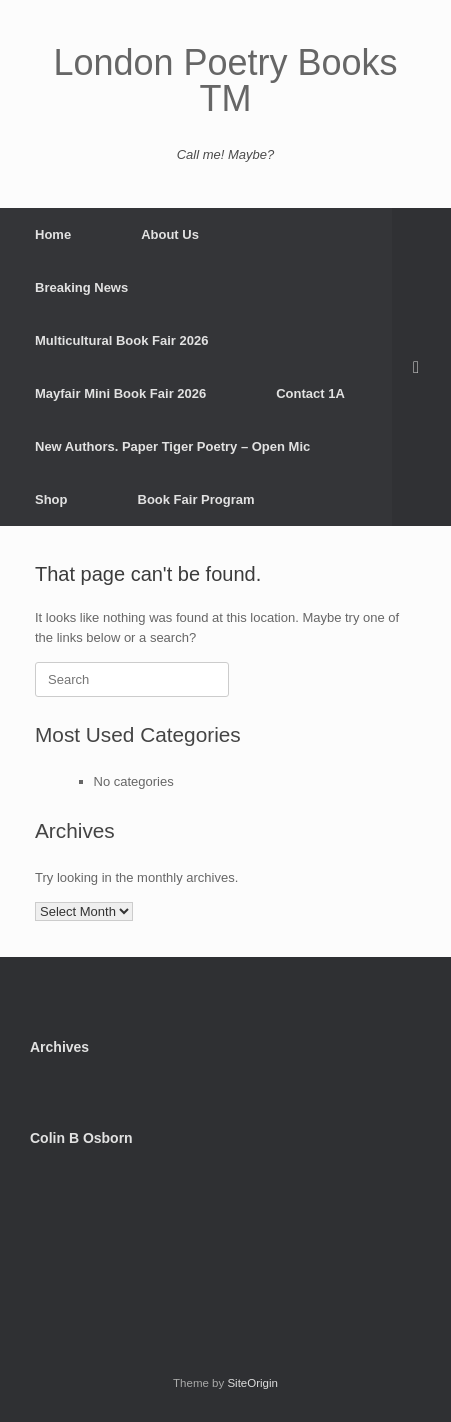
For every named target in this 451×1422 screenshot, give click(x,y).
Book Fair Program (196, 499)
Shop (51, 499)
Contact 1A (310, 393)
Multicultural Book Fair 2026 (121, 340)
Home (53, 234)
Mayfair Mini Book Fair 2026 (120, 393)
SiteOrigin (252, 1383)
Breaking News (81, 287)
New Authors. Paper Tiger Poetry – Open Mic (172, 446)
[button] (421, 367)
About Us (170, 234)
